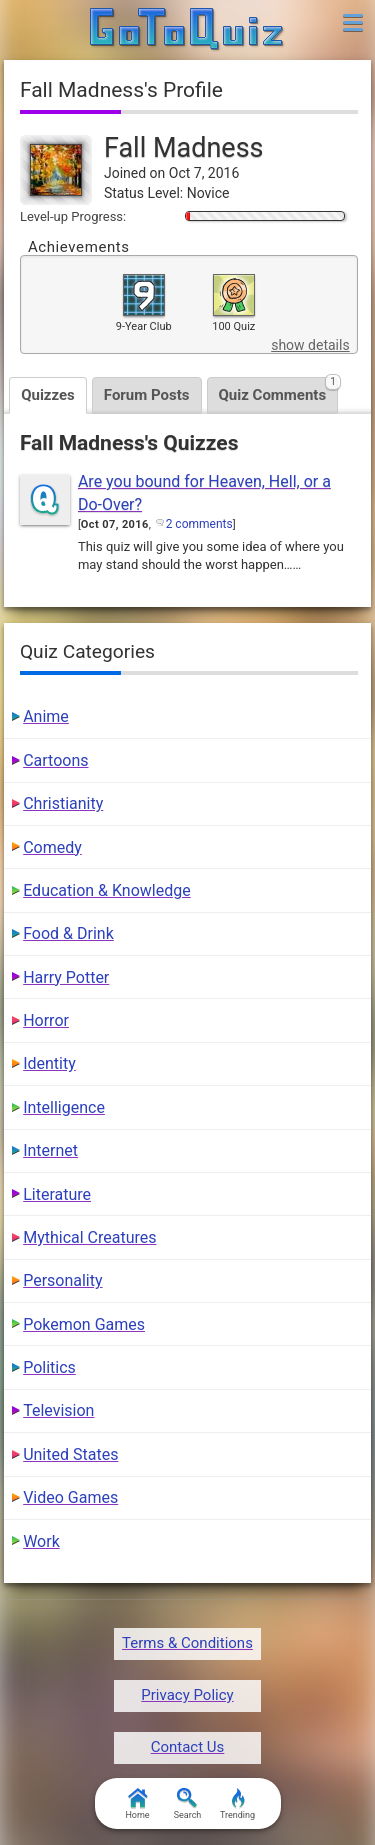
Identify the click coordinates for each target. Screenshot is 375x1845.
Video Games (70, 1497)
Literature (57, 1194)
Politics (49, 1367)
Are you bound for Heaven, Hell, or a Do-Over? (204, 493)
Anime (46, 716)
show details (310, 345)
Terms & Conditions (187, 1643)
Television (58, 1410)
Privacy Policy (187, 1695)
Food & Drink (68, 933)
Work (41, 1541)
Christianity (63, 803)
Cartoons (55, 760)
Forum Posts (147, 395)
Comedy (52, 847)
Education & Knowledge (107, 890)
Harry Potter (66, 977)
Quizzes (48, 395)
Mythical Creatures (89, 1237)
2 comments (199, 524)
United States (70, 1454)
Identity (49, 1063)
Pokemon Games (84, 1324)
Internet (50, 1150)
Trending (237, 1804)
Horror (46, 1020)
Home (137, 1804)
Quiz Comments (279, 390)
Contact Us (188, 1747)
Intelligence (64, 1107)
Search (188, 1804)
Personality (62, 1280)
